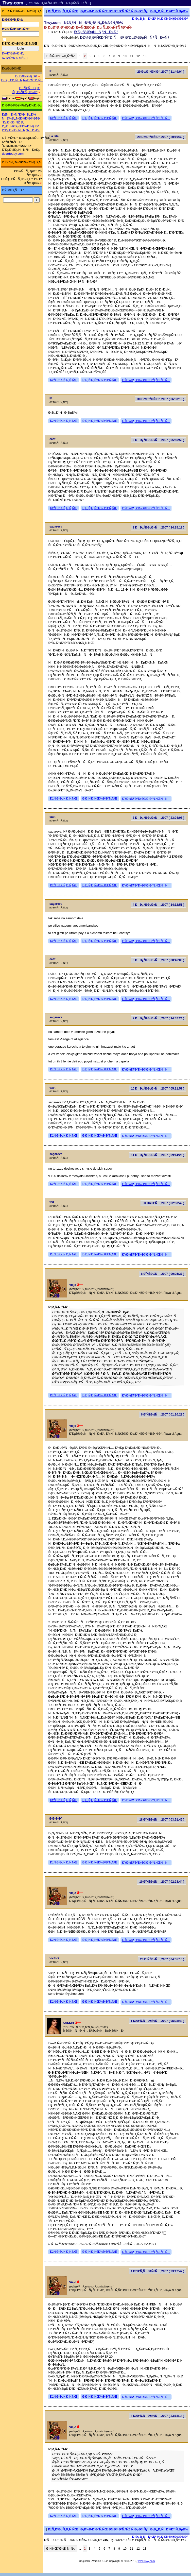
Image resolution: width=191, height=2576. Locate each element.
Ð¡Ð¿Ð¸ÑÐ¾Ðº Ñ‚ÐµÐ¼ (169, 11)
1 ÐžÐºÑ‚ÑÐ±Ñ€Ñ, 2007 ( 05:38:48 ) (157, 2021)
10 (124, 56)
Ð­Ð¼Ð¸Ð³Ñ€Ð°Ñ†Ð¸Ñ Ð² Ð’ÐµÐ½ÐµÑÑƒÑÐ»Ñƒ (125, 37)
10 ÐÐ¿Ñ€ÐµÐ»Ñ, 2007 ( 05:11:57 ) (157, 1088)
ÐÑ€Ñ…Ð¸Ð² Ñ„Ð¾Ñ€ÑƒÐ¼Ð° (26, 90)
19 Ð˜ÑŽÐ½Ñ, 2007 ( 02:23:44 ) (161, 1881)
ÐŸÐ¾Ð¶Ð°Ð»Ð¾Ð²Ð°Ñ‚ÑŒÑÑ (146, 118)
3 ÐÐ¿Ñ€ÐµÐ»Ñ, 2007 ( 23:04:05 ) (158, 817)
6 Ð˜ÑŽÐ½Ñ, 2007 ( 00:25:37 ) (162, 1274)
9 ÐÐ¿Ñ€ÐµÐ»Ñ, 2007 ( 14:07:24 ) (158, 1018)
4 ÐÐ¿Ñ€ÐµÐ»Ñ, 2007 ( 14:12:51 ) (158, 904)
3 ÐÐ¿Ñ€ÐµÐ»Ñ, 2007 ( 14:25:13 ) (158, 527)
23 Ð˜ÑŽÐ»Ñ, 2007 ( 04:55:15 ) (162, 1959)
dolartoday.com (13, 153)
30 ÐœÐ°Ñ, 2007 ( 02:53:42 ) (163, 1203)
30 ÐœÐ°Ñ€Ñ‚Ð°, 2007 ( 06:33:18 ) (160, 399)
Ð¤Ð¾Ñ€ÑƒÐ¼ (26, 76)
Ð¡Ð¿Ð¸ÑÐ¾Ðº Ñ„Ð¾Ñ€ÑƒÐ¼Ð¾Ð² (160, 18)
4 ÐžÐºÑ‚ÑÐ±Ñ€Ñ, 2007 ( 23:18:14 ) (157, 2416)
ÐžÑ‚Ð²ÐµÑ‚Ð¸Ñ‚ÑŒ (63, 11)
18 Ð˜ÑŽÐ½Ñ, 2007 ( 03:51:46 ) (161, 1819)
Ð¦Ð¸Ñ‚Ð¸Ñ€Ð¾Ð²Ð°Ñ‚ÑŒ (99, 118)
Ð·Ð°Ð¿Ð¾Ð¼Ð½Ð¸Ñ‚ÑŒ (19, 43)
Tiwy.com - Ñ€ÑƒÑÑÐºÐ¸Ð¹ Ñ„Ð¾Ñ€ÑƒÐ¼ (83, 22)
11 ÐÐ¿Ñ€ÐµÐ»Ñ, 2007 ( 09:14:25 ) (157, 1155)
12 (138, 56)
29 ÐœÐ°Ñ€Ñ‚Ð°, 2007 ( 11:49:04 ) (160, 71)
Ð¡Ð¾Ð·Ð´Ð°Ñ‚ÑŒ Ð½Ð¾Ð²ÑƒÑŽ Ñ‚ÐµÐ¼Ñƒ (114, 11)
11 (131, 56)
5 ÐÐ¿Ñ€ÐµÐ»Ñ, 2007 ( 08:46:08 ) (158, 960)
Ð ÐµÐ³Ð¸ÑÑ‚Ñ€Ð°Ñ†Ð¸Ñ (22, 80)
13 (144, 56)
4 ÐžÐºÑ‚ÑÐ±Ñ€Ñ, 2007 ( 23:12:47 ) (157, 2271)
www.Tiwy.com (146, 2560)
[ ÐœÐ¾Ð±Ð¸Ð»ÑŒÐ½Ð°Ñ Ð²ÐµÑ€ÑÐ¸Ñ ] (58, 3)
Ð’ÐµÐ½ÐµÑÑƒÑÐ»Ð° (96, 32)
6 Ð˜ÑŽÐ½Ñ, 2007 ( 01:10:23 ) (162, 1414)
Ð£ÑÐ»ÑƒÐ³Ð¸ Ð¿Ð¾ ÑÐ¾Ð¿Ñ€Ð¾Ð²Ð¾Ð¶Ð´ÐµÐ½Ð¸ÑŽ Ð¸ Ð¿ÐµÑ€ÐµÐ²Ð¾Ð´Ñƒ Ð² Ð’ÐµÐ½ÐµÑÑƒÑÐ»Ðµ (21, 122)
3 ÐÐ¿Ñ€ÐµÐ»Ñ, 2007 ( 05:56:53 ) (158, 440)
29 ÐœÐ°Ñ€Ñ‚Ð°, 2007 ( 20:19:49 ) (160, 137)
